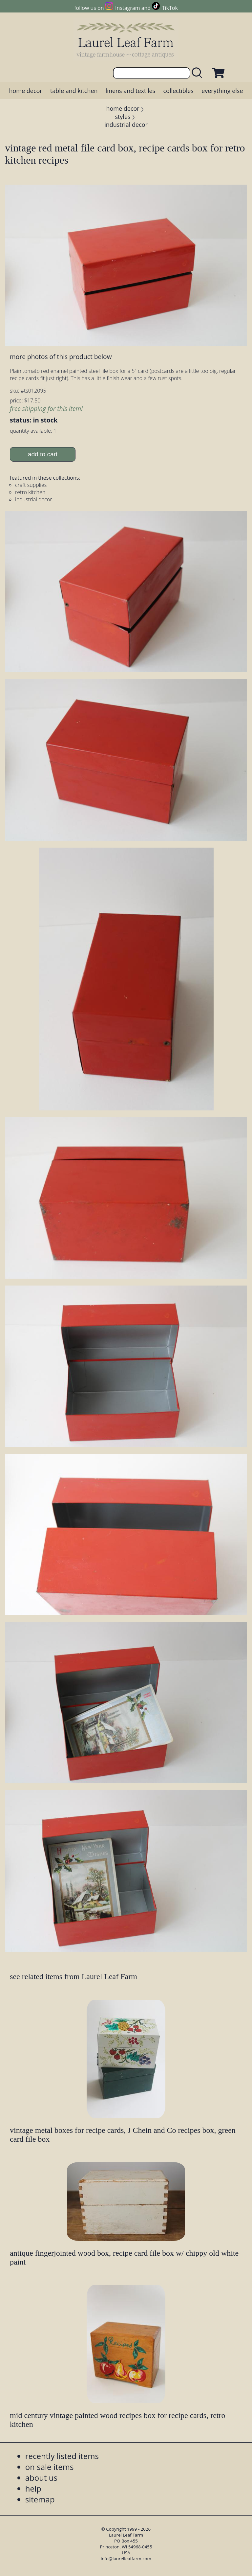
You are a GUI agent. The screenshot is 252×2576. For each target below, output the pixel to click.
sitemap (40, 2499)
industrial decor (126, 124)
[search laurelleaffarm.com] (198, 73)
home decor (25, 91)
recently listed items (62, 2456)
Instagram (127, 7)
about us (41, 2477)
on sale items (49, 2466)
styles (122, 117)
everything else (222, 91)
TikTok (170, 7)
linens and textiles (130, 91)
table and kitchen (74, 91)
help (33, 2488)
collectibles (178, 91)
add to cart (43, 454)
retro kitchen (30, 492)
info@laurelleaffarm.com (126, 2559)
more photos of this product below (61, 356)
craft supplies (31, 485)
